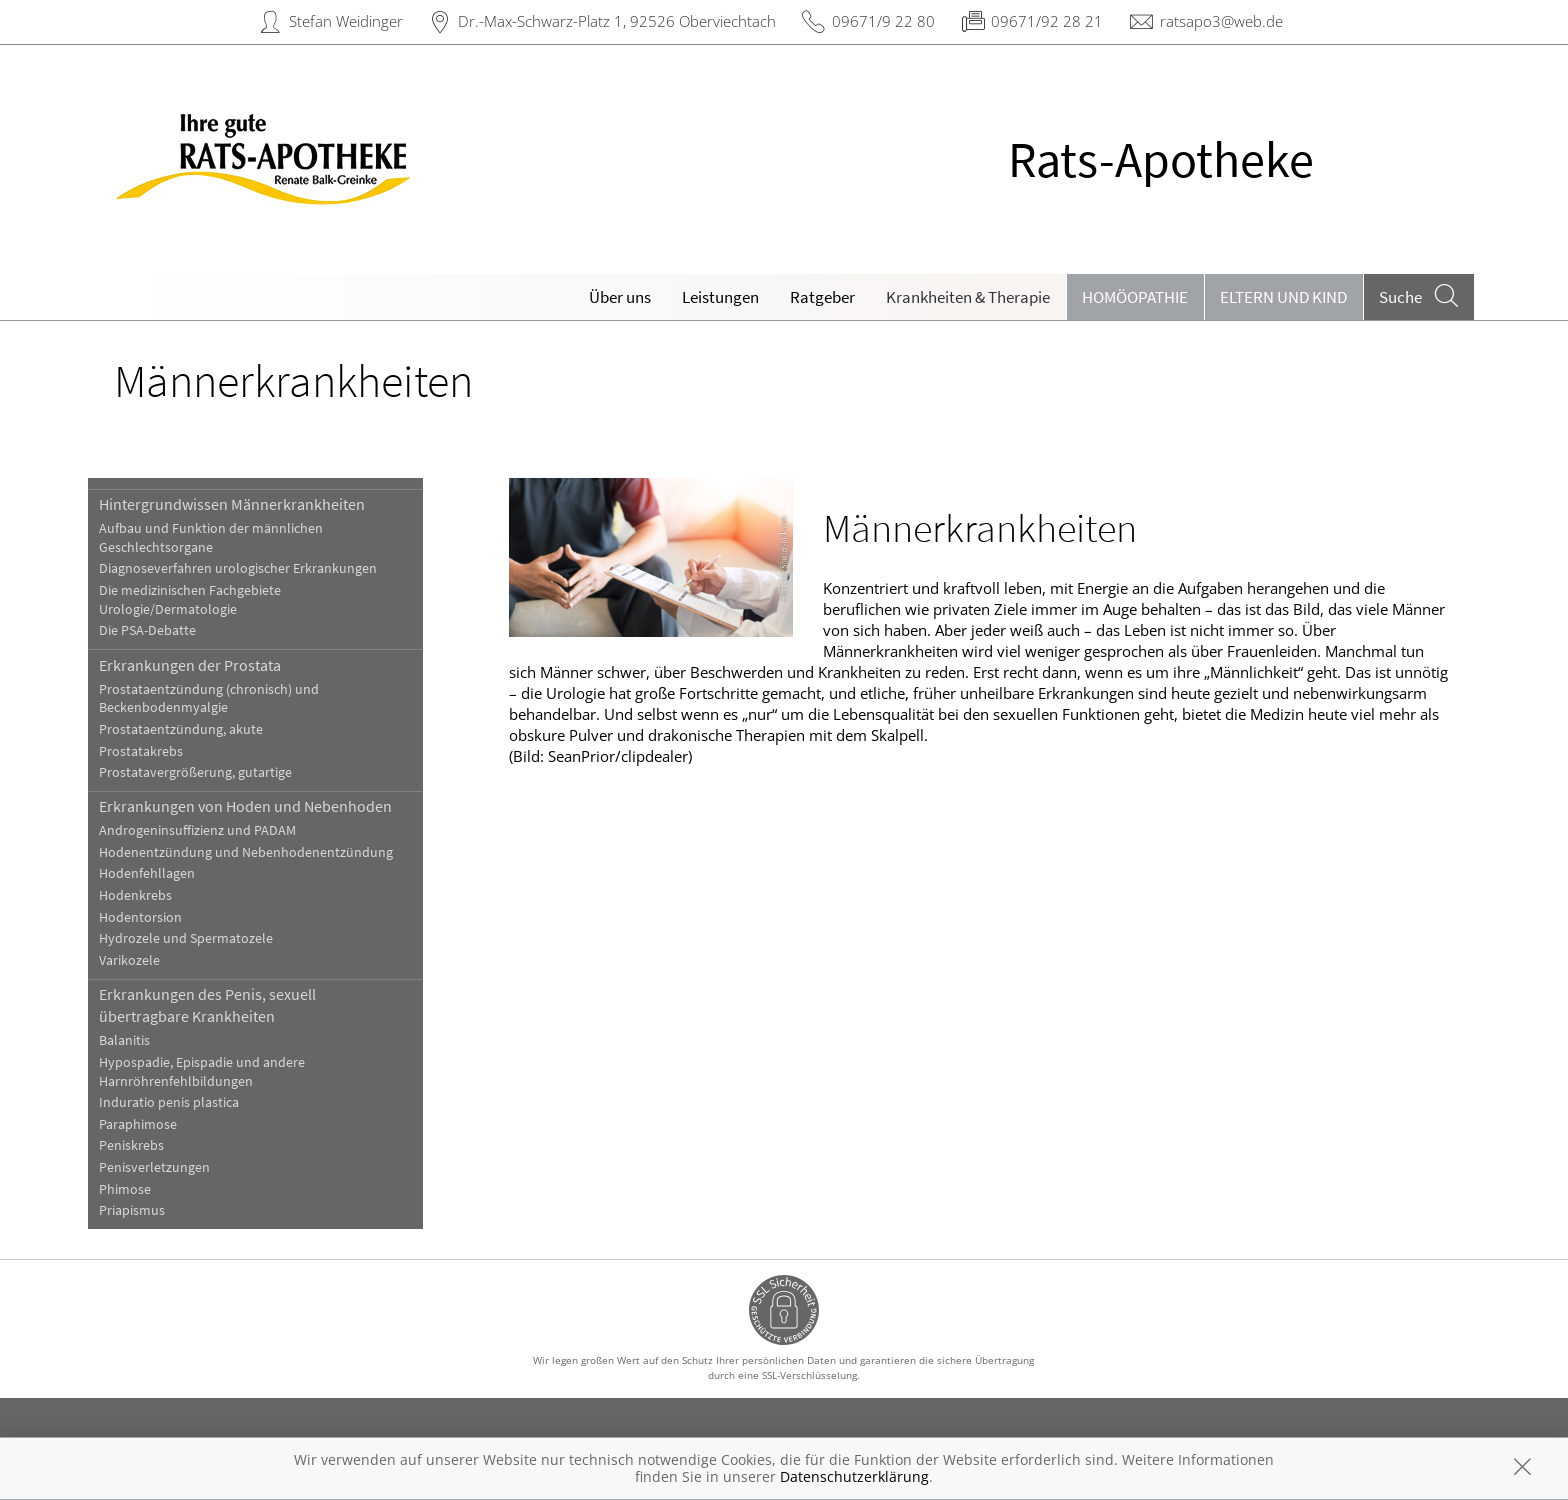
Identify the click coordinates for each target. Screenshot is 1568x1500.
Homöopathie (1135, 297)
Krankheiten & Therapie (968, 297)
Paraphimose (157, 1124)
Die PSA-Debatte (166, 630)
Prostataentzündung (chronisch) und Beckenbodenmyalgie (228, 699)
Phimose (144, 1189)
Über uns (620, 297)
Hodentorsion (159, 917)
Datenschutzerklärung (854, 1476)
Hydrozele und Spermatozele (205, 938)
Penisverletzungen (173, 1167)
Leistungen (720, 297)
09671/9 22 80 (883, 21)
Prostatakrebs (160, 751)
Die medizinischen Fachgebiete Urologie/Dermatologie (209, 600)
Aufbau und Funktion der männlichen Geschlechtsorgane (230, 538)
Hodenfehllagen (166, 873)
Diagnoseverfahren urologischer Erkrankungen (257, 568)
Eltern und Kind (1283, 297)
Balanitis (143, 1040)
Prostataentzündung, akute (200, 729)
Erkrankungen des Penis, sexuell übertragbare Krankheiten (226, 1005)
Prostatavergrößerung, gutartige (214, 772)
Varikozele (148, 960)
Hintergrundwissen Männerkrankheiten (251, 504)
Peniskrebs (150, 1145)
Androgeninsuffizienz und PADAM (216, 830)
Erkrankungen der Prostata (209, 665)
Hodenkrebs (154, 895)
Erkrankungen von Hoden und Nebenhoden (264, 806)
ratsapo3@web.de (1221, 21)
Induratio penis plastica (188, 1102)
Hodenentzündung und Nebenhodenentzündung (265, 852)
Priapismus (151, 1210)
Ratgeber (822, 297)
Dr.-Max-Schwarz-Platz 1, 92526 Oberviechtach (617, 21)
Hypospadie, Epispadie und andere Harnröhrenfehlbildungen (221, 1072)
